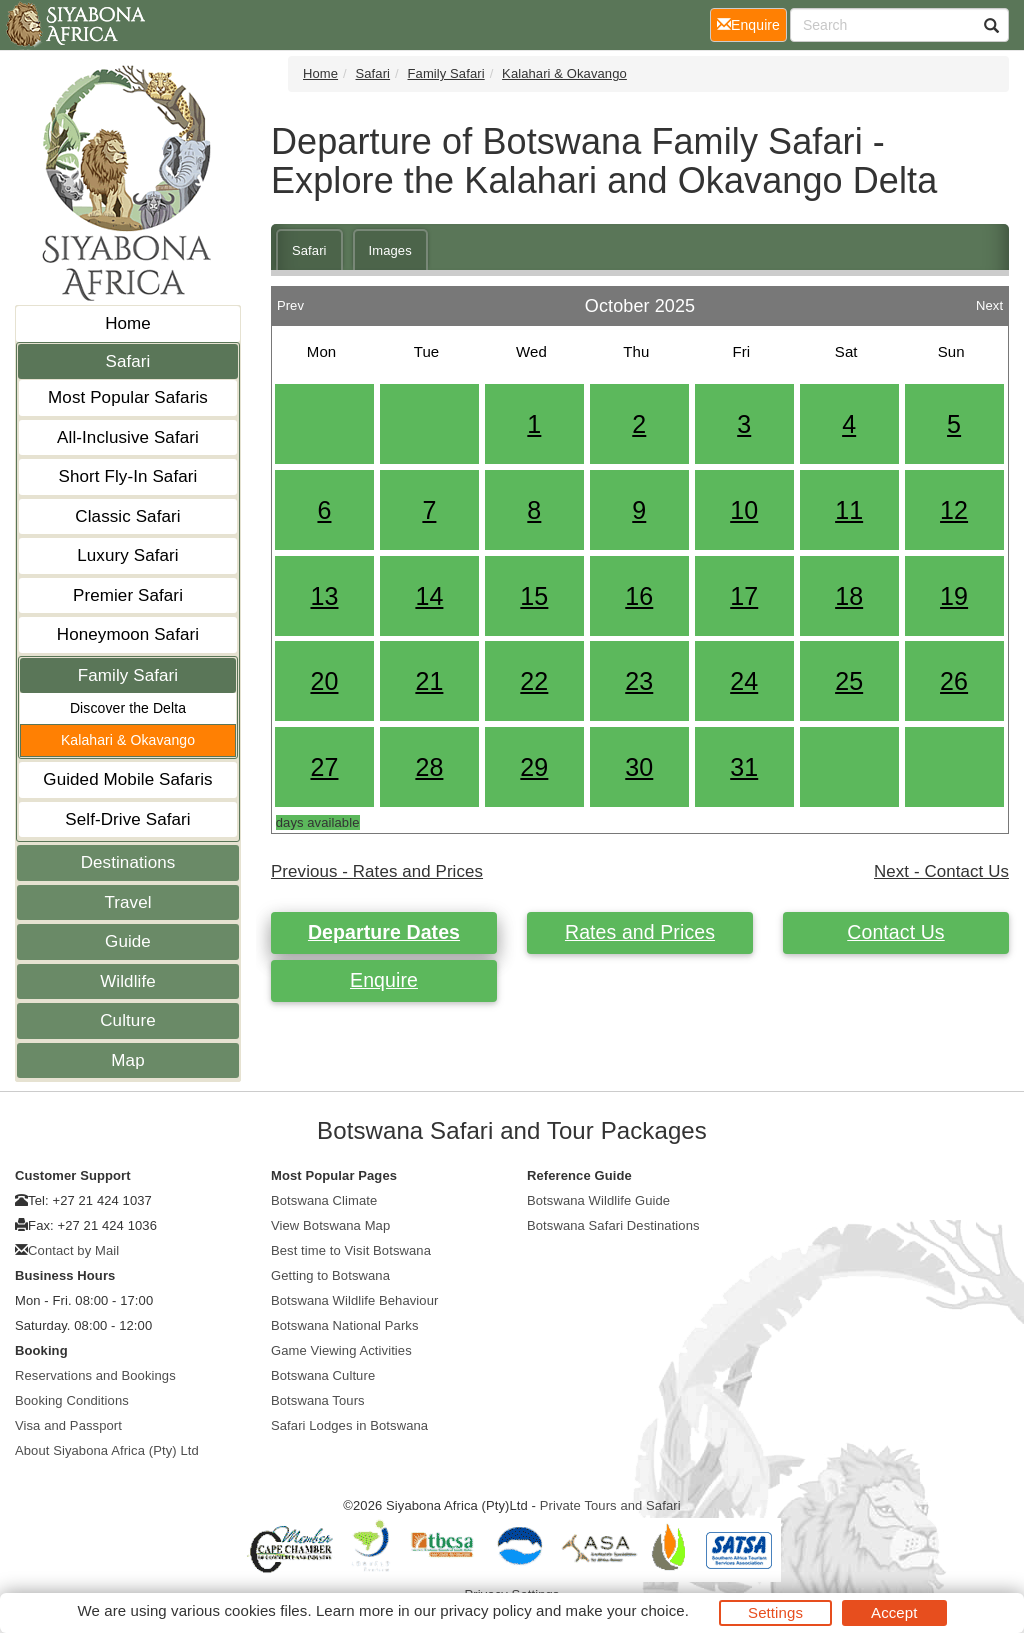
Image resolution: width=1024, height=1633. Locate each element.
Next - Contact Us (941, 871)
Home (128, 323)
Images (390, 250)
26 (954, 681)
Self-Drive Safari (127, 819)
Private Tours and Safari (610, 1505)
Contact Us (895, 932)
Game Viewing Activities (341, 1350)
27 (324, 767)
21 (429, 681)
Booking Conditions (72, 1400)
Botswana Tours (318, 1400)
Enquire (384, 980)
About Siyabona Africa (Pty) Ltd (107, 1450)
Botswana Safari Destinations (613, 1225)
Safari (127, 361)
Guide (128, 941)
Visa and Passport (68, 1425)
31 (744, 767)
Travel (127, 902)
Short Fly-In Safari (128, 476)
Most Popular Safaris (128, 397)
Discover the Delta (128, 708)
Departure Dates (384, 932)
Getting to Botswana (330, 1275)
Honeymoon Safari (128, 634)
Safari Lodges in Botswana (349, 1425)
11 (849, 510)
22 (534, 681)
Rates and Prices (640, 932)
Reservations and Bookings (95, 1375)
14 (429, 596)
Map (127, 1060)
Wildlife (128, 981)
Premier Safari (128, 595)
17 (744, 596)
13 (324, 596)
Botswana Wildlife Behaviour (354, 1300)
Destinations (128, 862)
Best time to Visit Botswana (351, 1250)
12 (954, 510)
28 (429, 767)
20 (324, 681)
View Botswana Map (330, 1225)
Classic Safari (127, 516)
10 (744, 510)
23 (639, 681)
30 (639, 767)
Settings (775, 1612)
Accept (894, 1612)
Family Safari (128, 675)
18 (849, 596)
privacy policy (485, 1610)
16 (639, 596)
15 (534, 596)
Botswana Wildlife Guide (598, 1200)
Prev (290, 300)
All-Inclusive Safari (128, 437)
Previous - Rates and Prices (377, 871)
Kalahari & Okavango (128, 740)
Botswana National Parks (345, 1325)
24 (744, 681)
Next (989, 300)
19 (954, 596)
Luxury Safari (127, 555)
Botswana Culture (323, 1375)
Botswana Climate (324, 1200)
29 (534, 767)
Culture (128, 1020)
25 (849, 681)
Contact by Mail (73, 1250)
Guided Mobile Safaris (127, 779)
